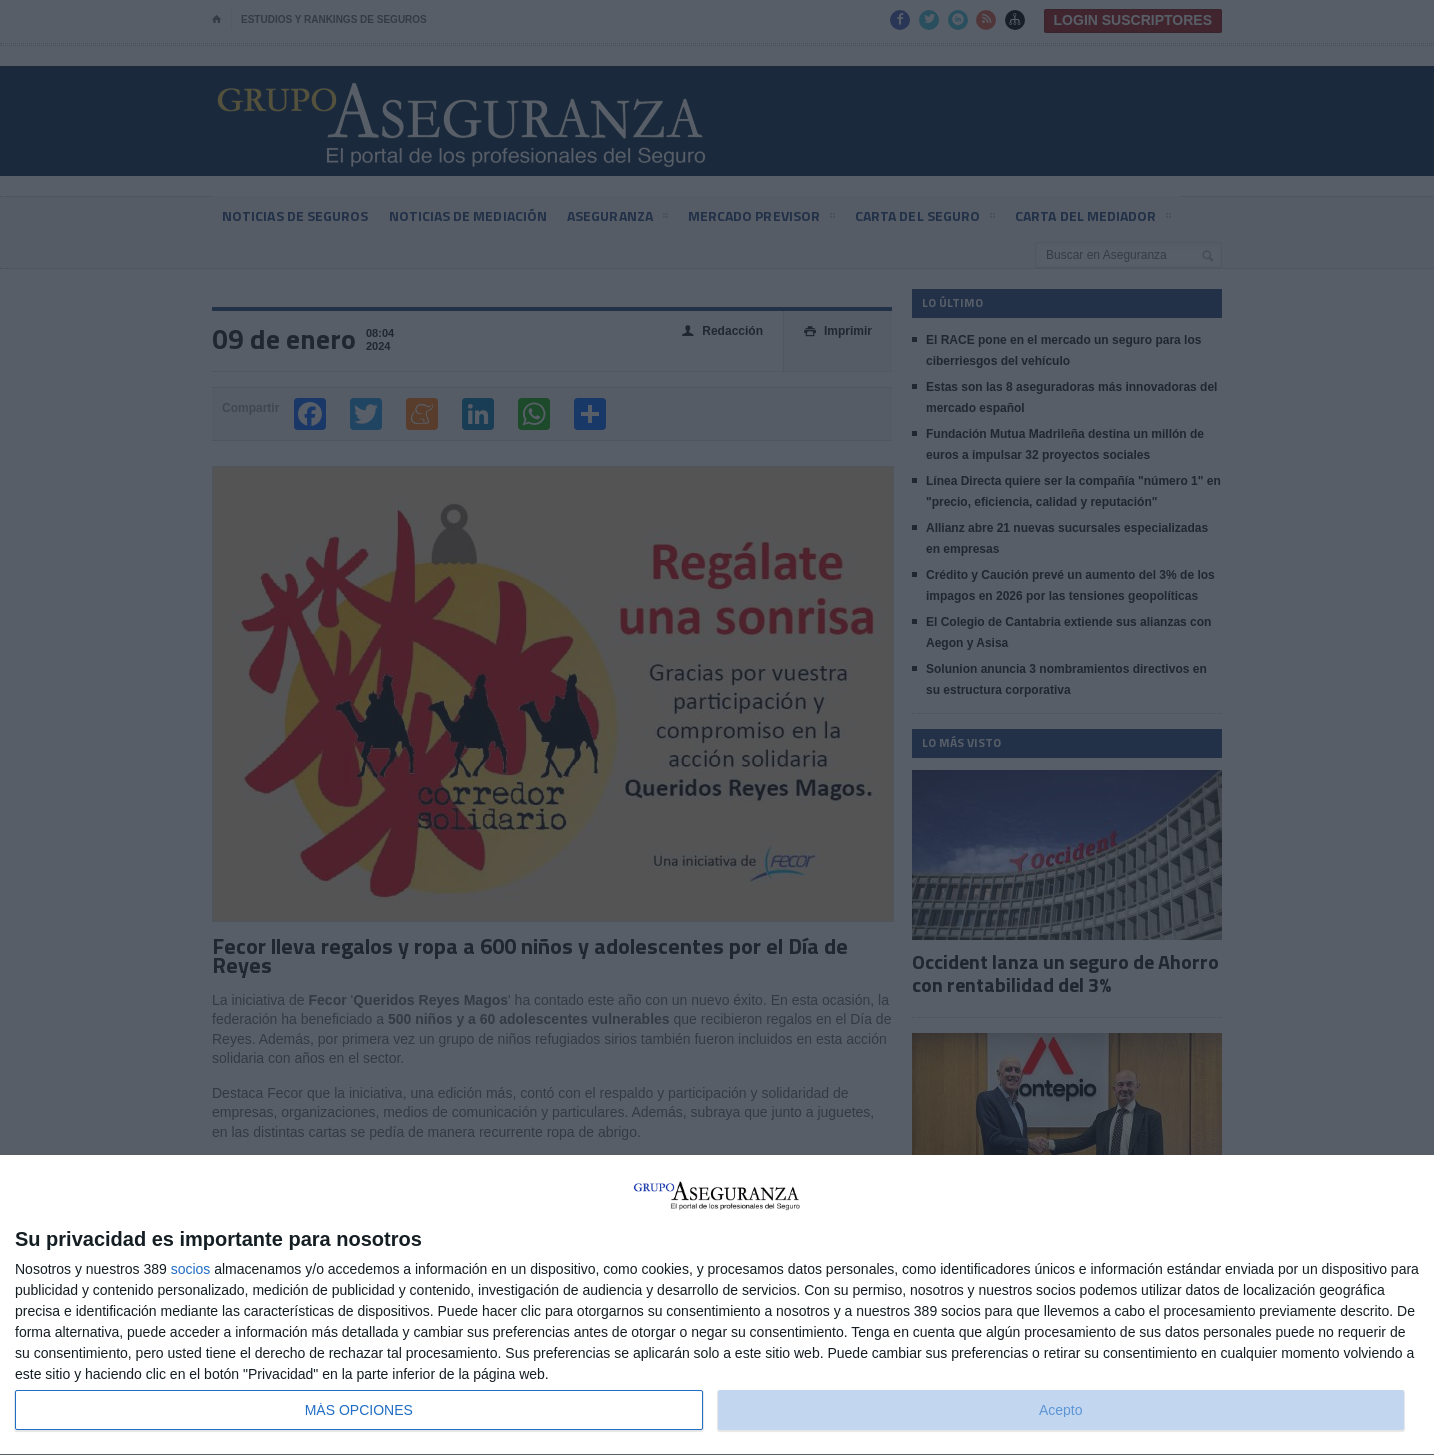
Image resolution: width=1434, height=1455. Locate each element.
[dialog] (717, 1305)
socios (191, 1269)
